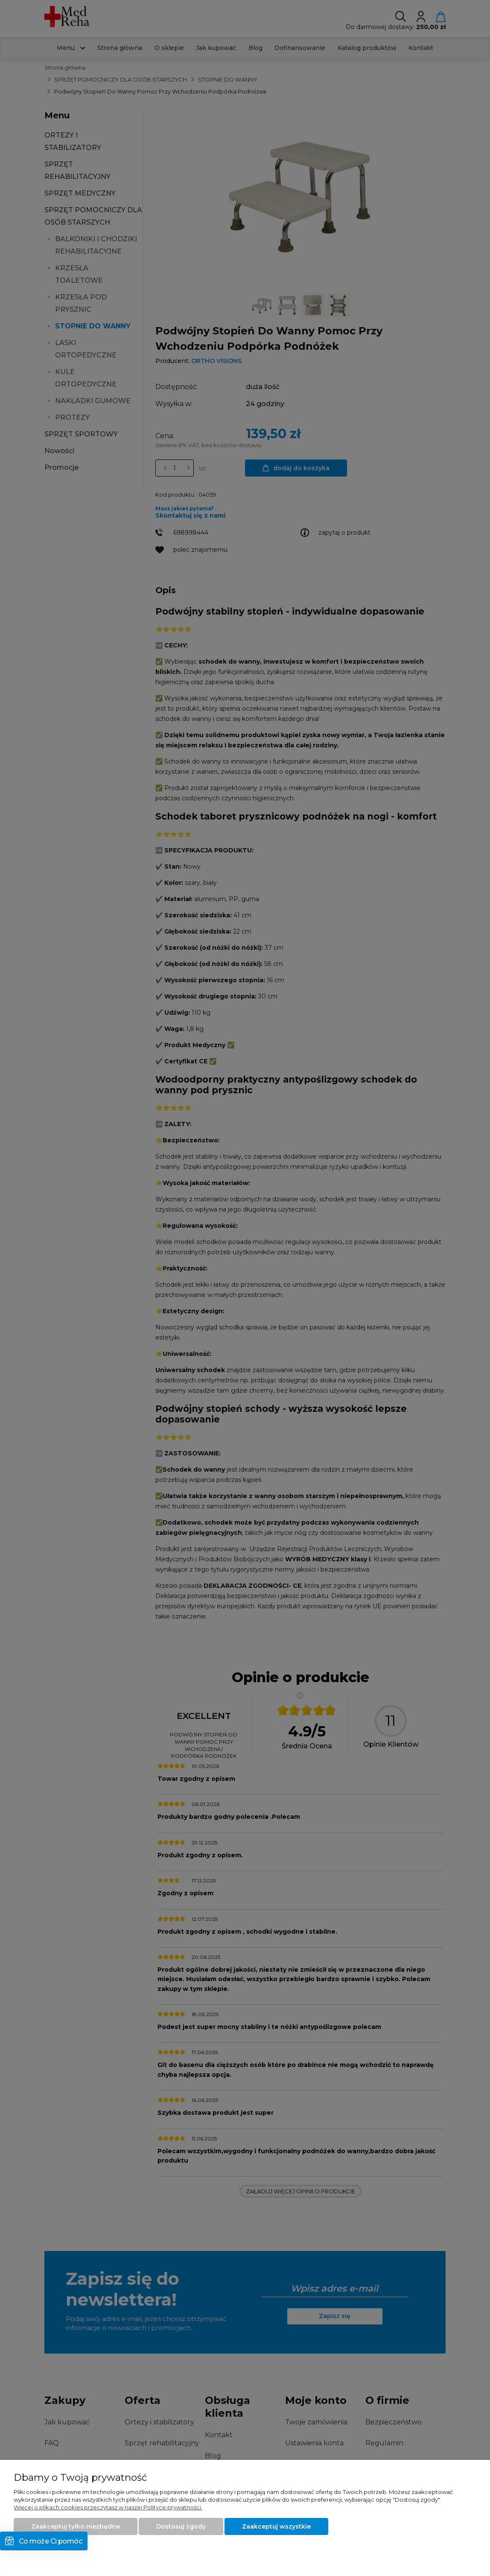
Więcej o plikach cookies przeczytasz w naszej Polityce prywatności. (108, 2507)
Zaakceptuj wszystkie (276, 2526)
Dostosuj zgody (181, 2526)
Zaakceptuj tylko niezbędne (75, 2526)
